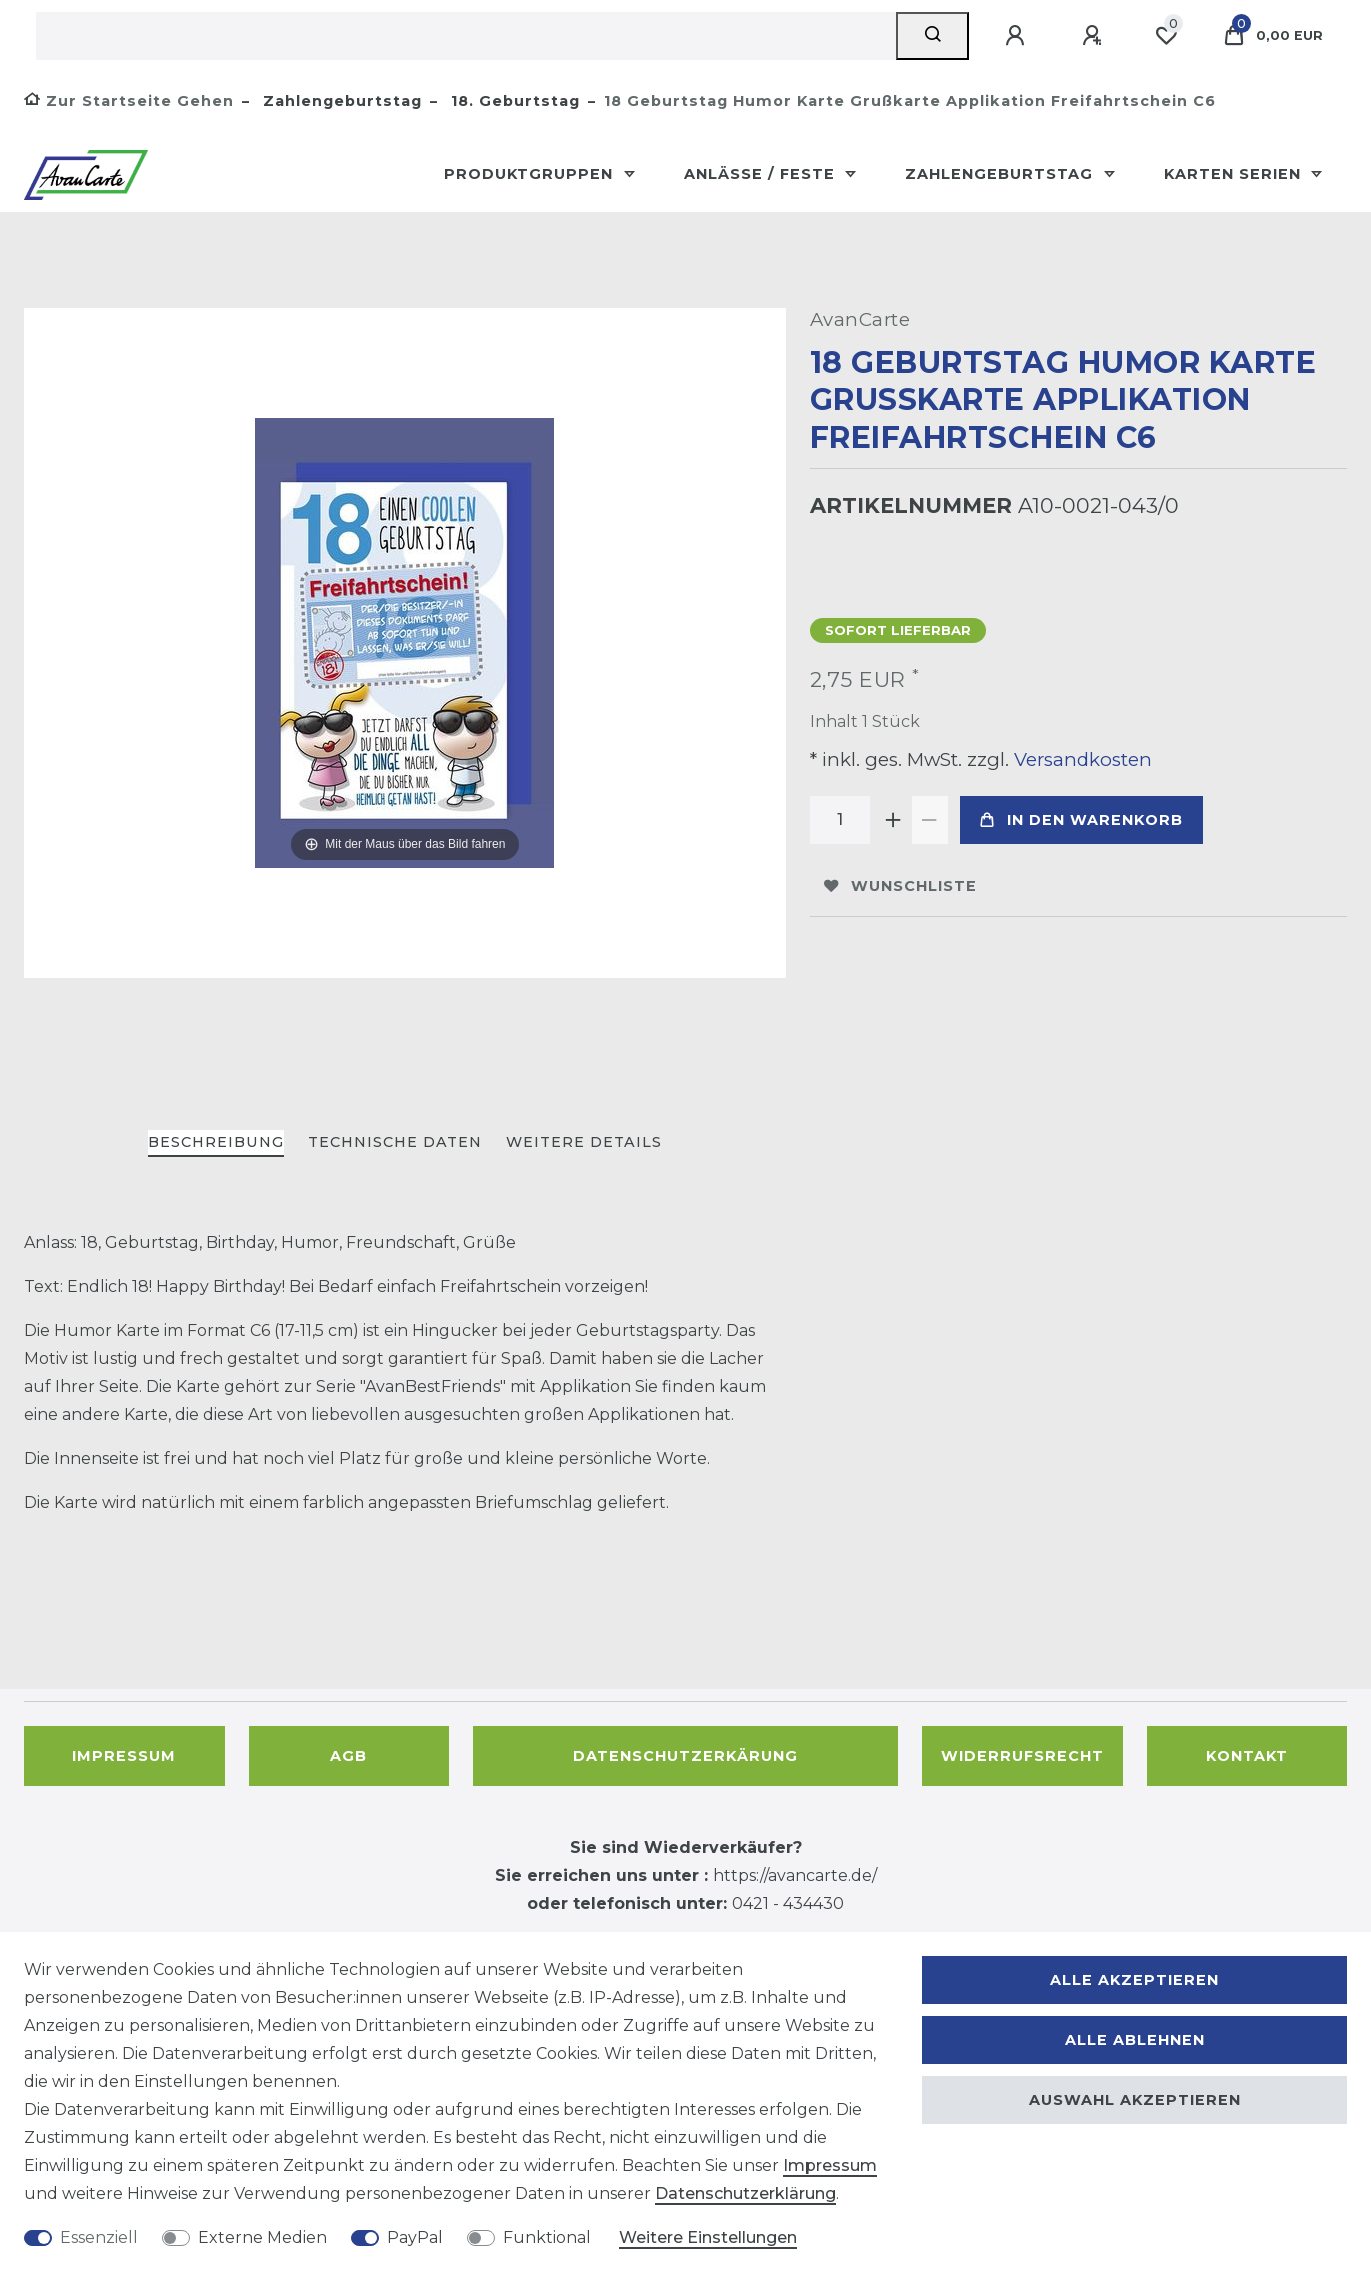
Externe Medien (262, 2237)
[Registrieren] (1095, 36)
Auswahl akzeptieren (1135, 2100)
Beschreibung (216, 1142)
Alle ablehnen (1135, 2040)
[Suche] (932, 36)
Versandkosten (1080, 759)
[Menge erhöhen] (894, 820)
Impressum (124, 1756)
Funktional (547, 2237)
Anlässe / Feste (762, 174)
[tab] (216, 1143)
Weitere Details (584, 1142)
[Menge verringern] (930, 820)
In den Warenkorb (1081, 820)
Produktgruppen (531, 174)
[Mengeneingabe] (840, 820)
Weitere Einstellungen (708, 2237)
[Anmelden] (1018, 36)
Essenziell (99, 2237)
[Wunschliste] (1166, 36)
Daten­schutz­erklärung (745, 2193)
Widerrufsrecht (1022, 1756)
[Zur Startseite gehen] (129, 101)
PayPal (415, 2237)
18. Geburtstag (513, 101)
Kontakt (1247, 1756)
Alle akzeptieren (1134, 1980)
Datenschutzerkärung (685, 1756)
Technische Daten (395, 1142)
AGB (348, 1756)
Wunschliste (900, 886)
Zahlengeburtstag (340, 101)
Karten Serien (1235, 174)
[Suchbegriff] (466, 36)
